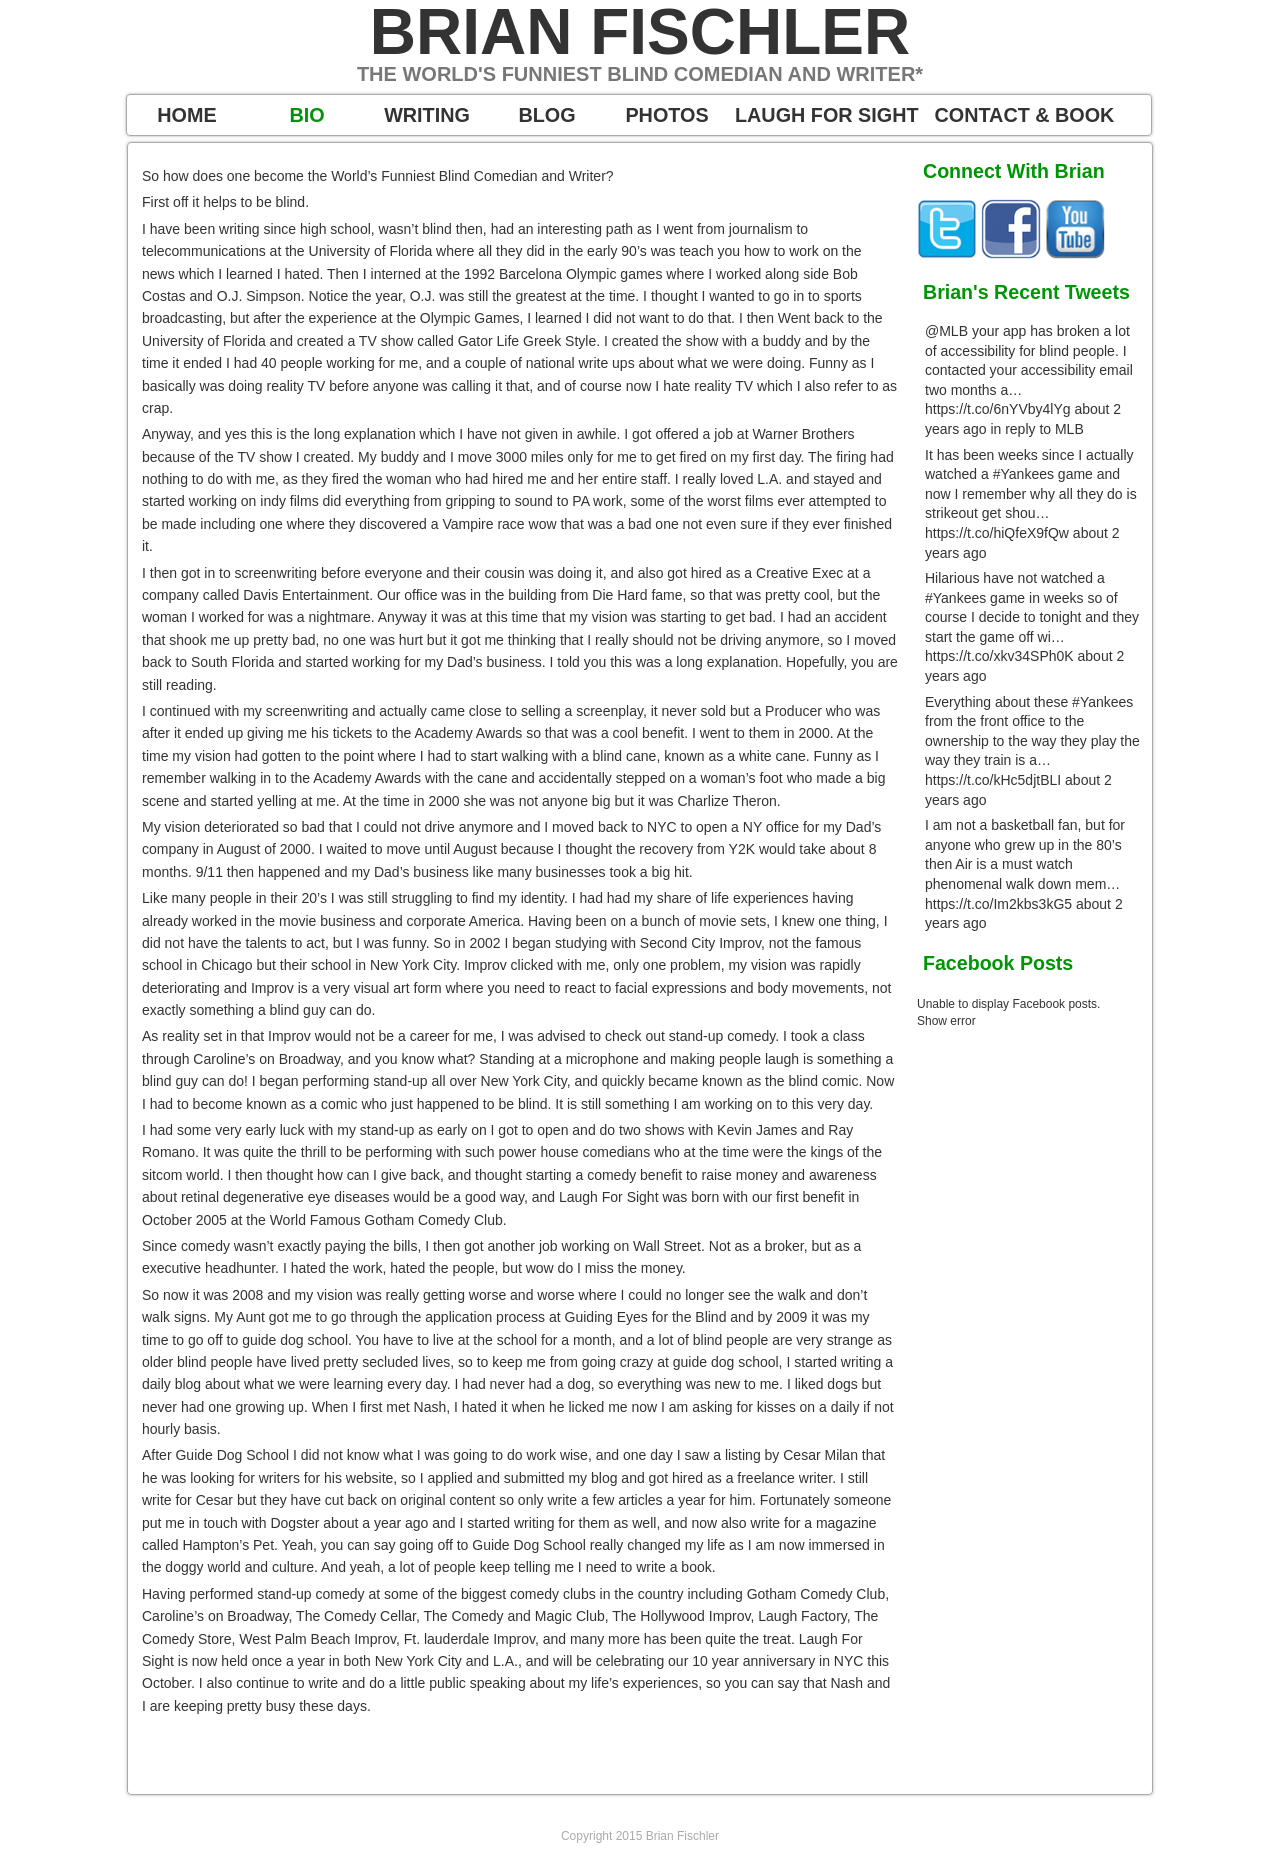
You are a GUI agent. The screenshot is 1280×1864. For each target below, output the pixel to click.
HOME (186, 115)
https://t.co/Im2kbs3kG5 (998, 904)
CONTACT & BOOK (1025, 115)
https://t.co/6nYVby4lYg (998, 409)
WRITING (427, 115)
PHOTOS (666, 115)
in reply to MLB (1036, 429)
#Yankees (1023, 474)
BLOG (546, 115)
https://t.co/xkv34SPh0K (999, 656)
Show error (946, 1021)
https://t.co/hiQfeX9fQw (997, 533)
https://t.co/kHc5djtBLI (993, 780)
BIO (306, 115)
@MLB (946, 331)
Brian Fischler (640, 32)
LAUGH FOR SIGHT (827, 115)
